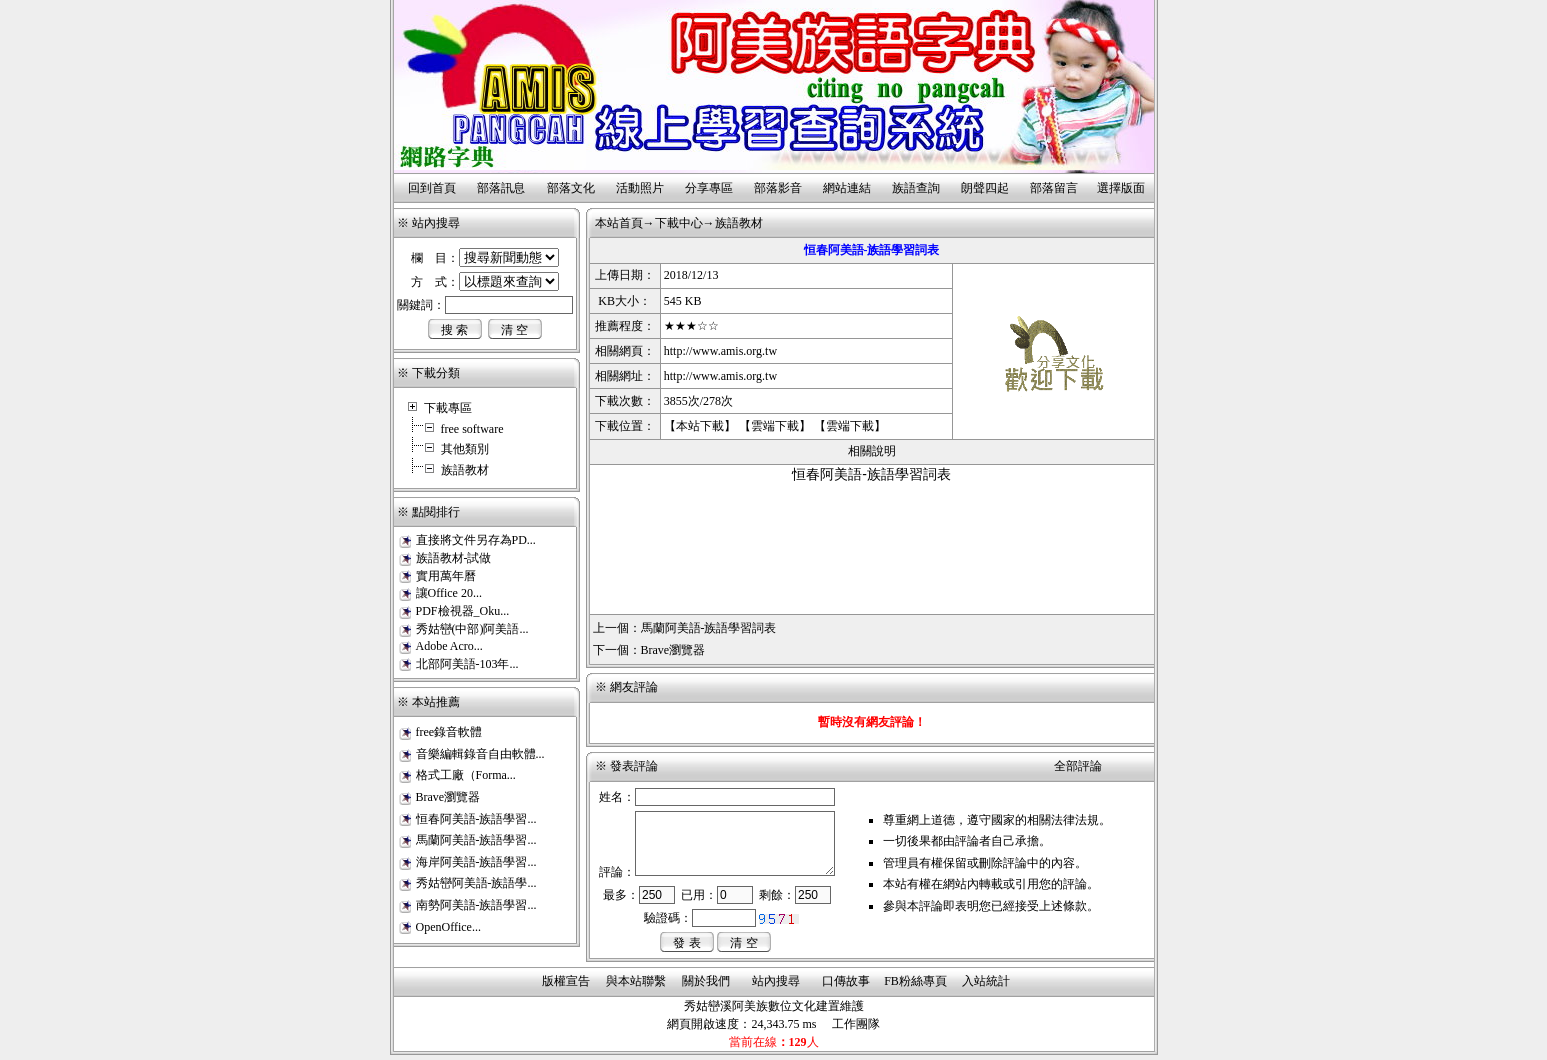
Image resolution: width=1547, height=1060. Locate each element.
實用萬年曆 (446, 576)
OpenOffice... (448, 927)
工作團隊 (856, 1024)
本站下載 (700, 426)
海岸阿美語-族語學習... (476, 862)
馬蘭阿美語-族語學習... (476, 840)
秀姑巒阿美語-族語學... (476, 883)
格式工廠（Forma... (466, 775)
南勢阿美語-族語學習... (476, 905)
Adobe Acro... (449, 646)
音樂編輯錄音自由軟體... (480, 754)
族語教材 (465, 470)
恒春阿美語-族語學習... (476, 819)
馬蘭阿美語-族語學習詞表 (709, 628)
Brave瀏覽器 (448, 797)
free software (472, 429)
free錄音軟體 (449, 732)
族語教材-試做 (454, 558)
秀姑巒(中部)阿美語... (472, 629)
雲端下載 (775, 426)
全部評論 (1078, 766)
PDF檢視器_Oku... (463, 611)
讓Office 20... (449, 593)
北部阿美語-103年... (467, 664)
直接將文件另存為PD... (476, 540)
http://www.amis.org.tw (720, 351)
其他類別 (465, 449)
